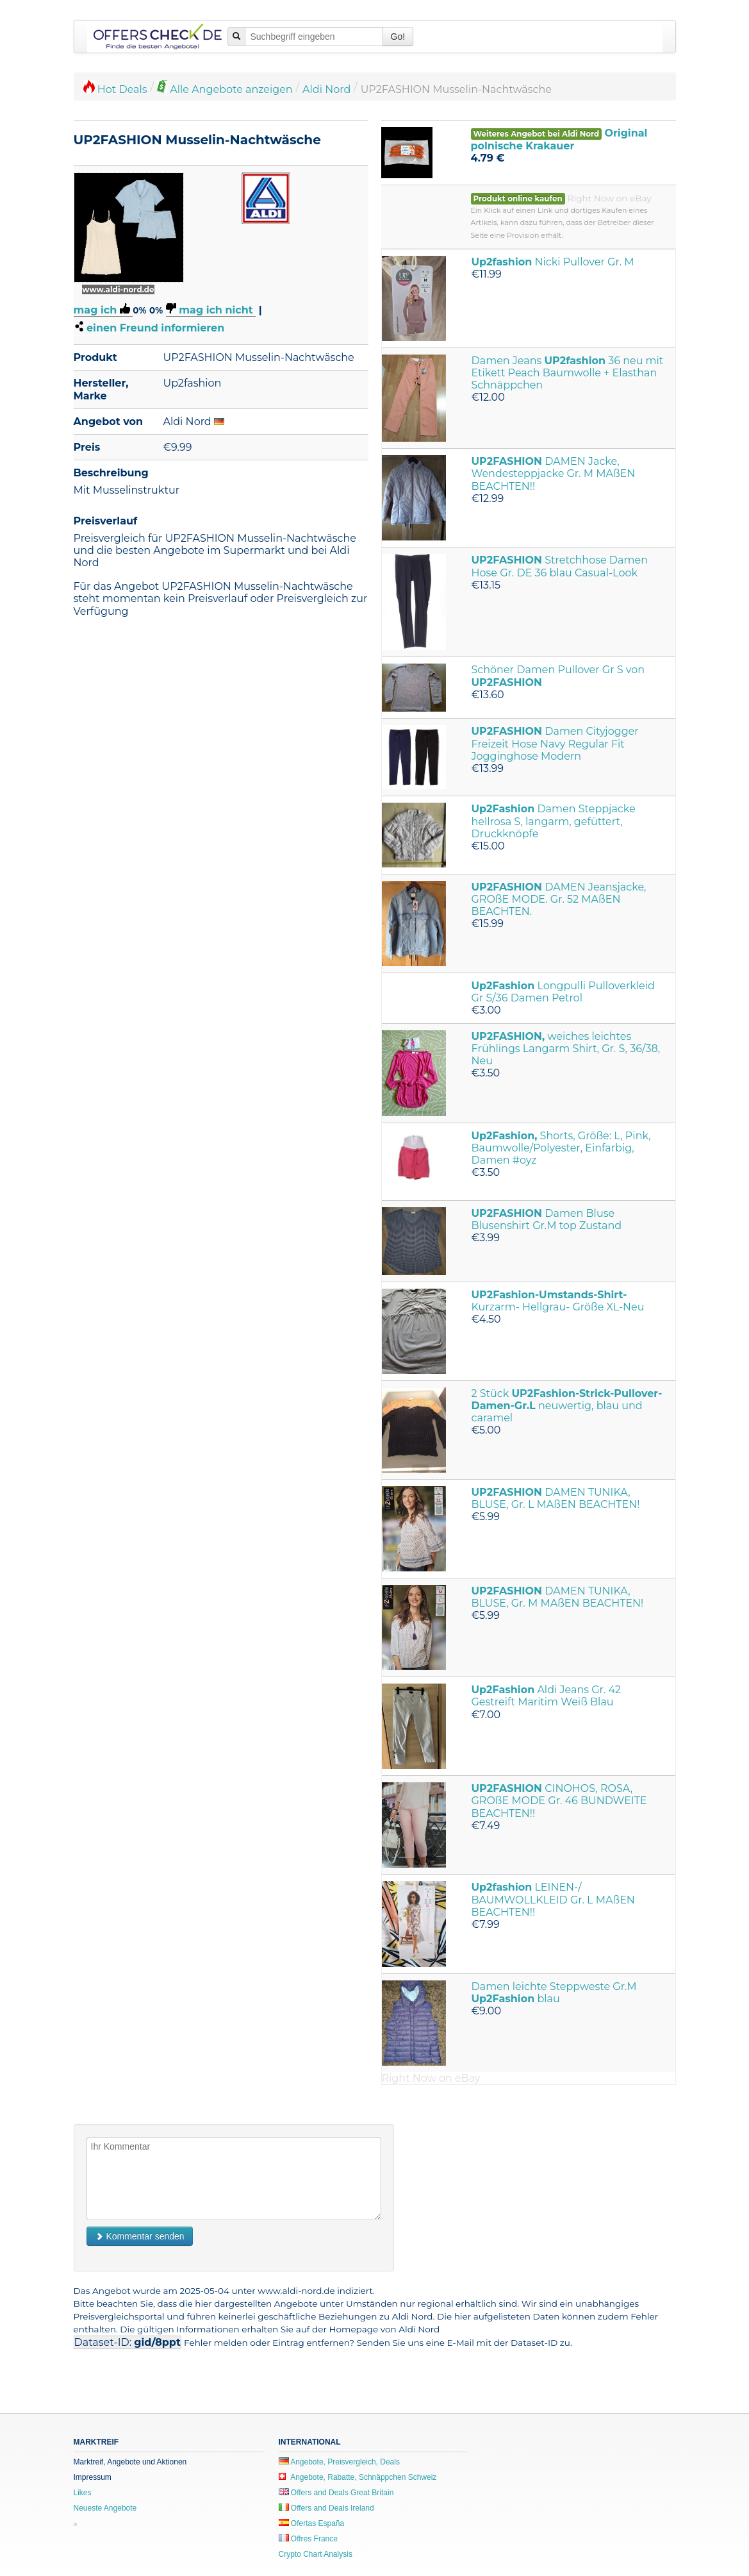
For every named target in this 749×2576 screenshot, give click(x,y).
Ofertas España (312, 2523)
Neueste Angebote (105, 2508)
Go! (398, 36)
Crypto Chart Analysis (315, 2554)
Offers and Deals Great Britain (336, 2492)
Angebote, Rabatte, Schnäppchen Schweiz (358, 2477)
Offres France (308, 2538)
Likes (83, 2492)
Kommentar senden (140, 2236)
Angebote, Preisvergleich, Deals (339, 2461)
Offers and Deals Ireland (326, 2508)
